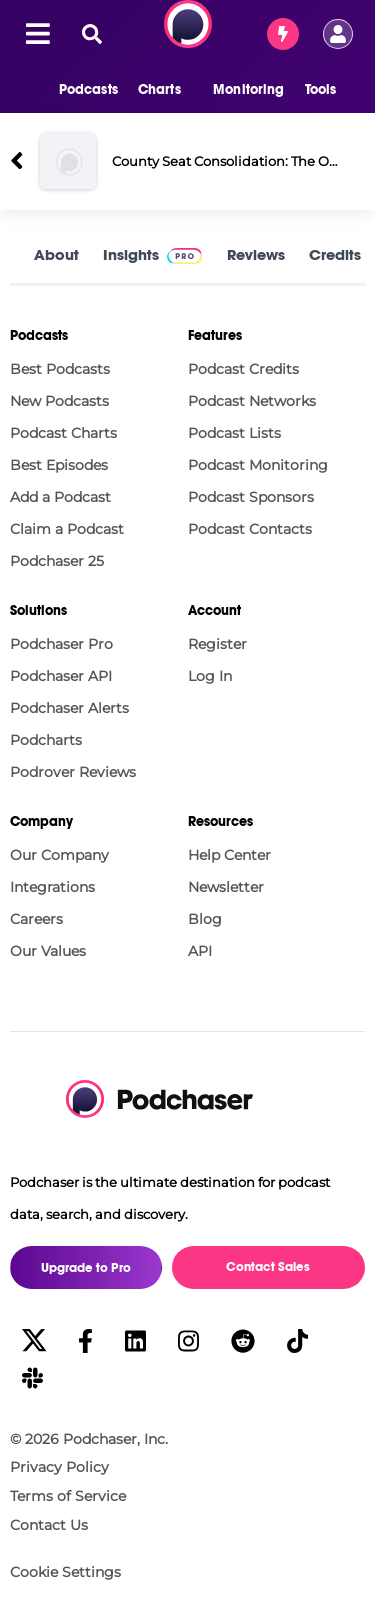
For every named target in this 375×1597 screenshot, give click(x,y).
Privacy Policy (59, 1467)
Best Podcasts (60, 369)
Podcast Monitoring (258, 465)
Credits (335, 254)
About (56, 254)
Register (217, 644)
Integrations (52, 887)
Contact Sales (268, 1267)
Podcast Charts (63, 433)
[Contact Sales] (283, 34)
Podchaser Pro (61, 644)
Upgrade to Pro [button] (86, 1268)
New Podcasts (59, 401)
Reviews (256, 254)
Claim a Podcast (67, 529)
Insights (131, 254)
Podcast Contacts (250, 529)
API (200, 951)
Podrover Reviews (73, 772)
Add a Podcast (60, 497)
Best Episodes (59, 465)
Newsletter (226, 887)
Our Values (48, 951)
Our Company (59, 855)
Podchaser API (61, 676)
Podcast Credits (243, 369)
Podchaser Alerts (69, 708)
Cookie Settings (65, 1572)
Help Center (229, 855)
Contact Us (49, 1525)
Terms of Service (68, 1496)
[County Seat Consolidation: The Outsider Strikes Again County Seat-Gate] (68, 161)
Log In (210, 676)
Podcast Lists (234, 433)
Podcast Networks (252, 401)
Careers (36, 919)
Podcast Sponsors (251, 497)
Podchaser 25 (57, 561)
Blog (205, 919)
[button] (78, 90)
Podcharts (46, 740)
